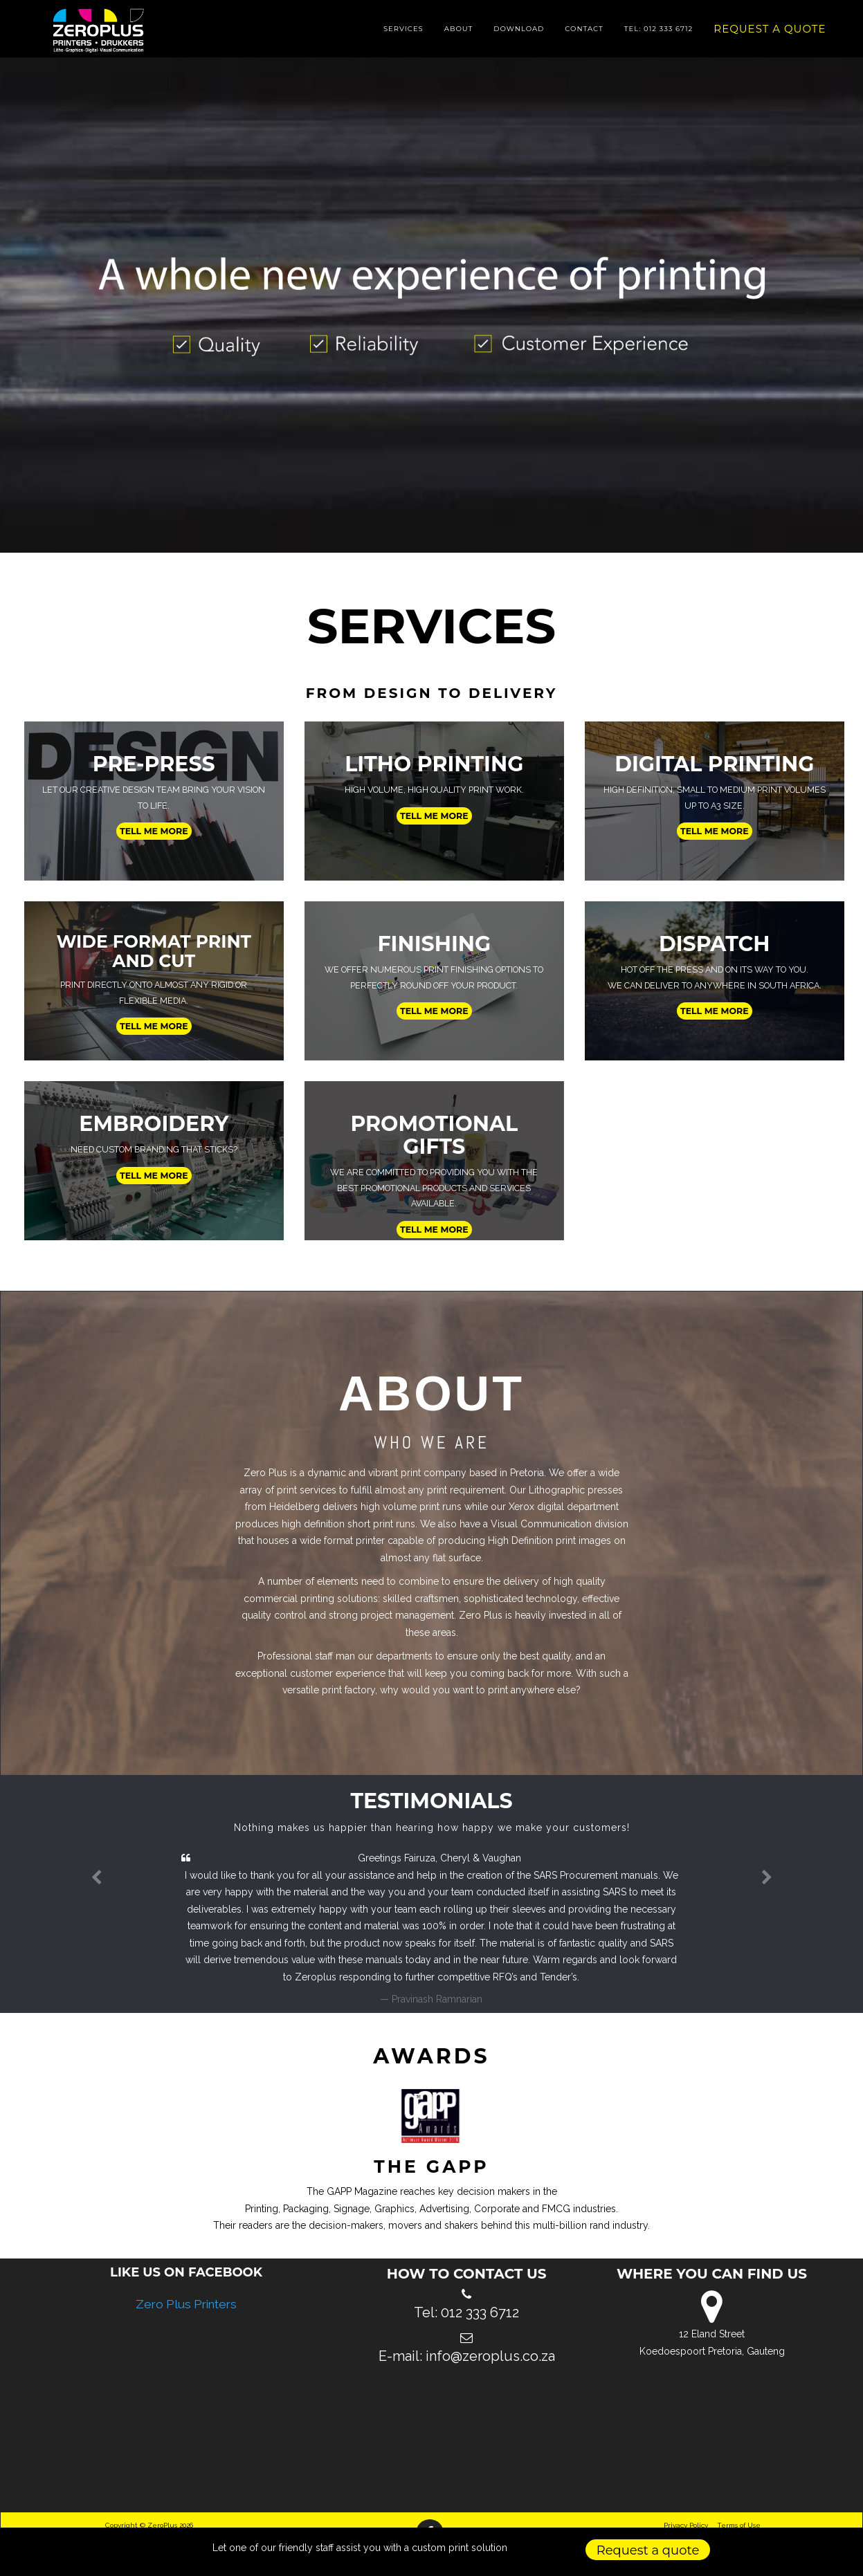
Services (403, 34)
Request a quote (770, 34)
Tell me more (154, 831)
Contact (584, 34)
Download (518, 34)
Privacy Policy (686, 2525)
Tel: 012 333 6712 (658, 34)
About (458, 34)
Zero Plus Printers (186, 2304)
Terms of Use (739, 2525)
